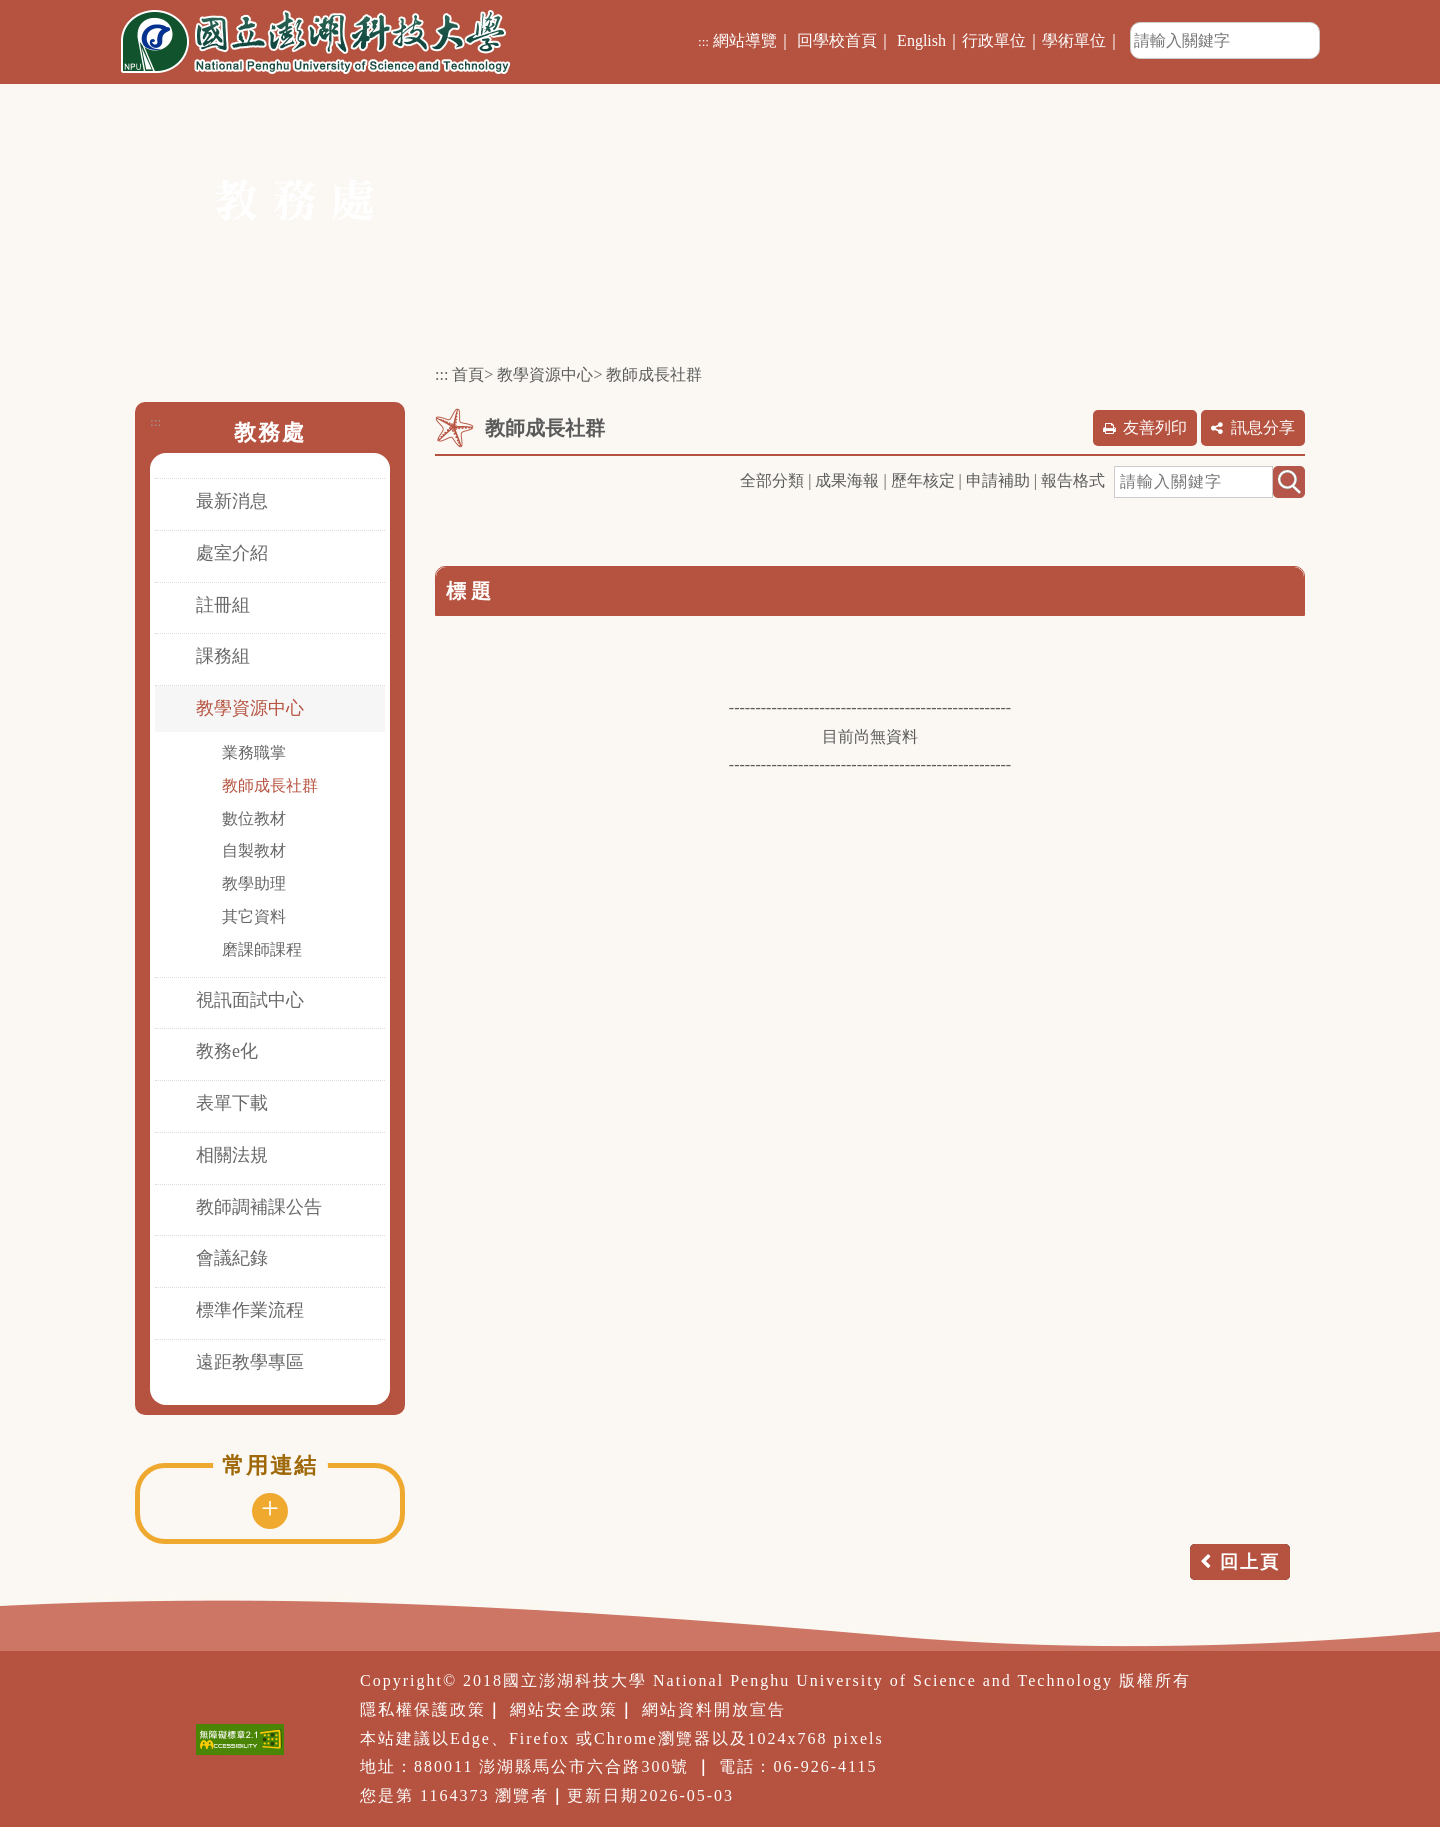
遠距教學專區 (250, 1362)
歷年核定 (923, 480)
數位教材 (254, 818)
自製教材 (254, 850)
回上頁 (1250, 1562)
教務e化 (227, 1051)
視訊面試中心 (250, 1000)
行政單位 (994, 40)
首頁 (468, 374)
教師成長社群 (270, 785)
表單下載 (232, 1103)
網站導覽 (745, 40)
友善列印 (1155, 427)
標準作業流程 (250, 1310)
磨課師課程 (262, 949)
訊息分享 (1263, 427)
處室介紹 (232, 553)
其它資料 (254, 916)
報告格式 (1073, 480)
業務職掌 (254, 752)
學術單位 (1074, 40)
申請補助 (998, 480)
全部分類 (772, 480)
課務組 (223, 656)
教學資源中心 (250, 708)
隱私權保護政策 (423, 1709)
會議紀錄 (232, 1258)
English (921, 40)
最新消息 (232, 501)
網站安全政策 (564, 1709)
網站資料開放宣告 (714, 1709)
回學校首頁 (837, 40)
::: (703, 41)
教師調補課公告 (259, 1207)
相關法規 (232, 1155)
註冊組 (223, 605)
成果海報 (847, 480)
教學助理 (254, 883)
